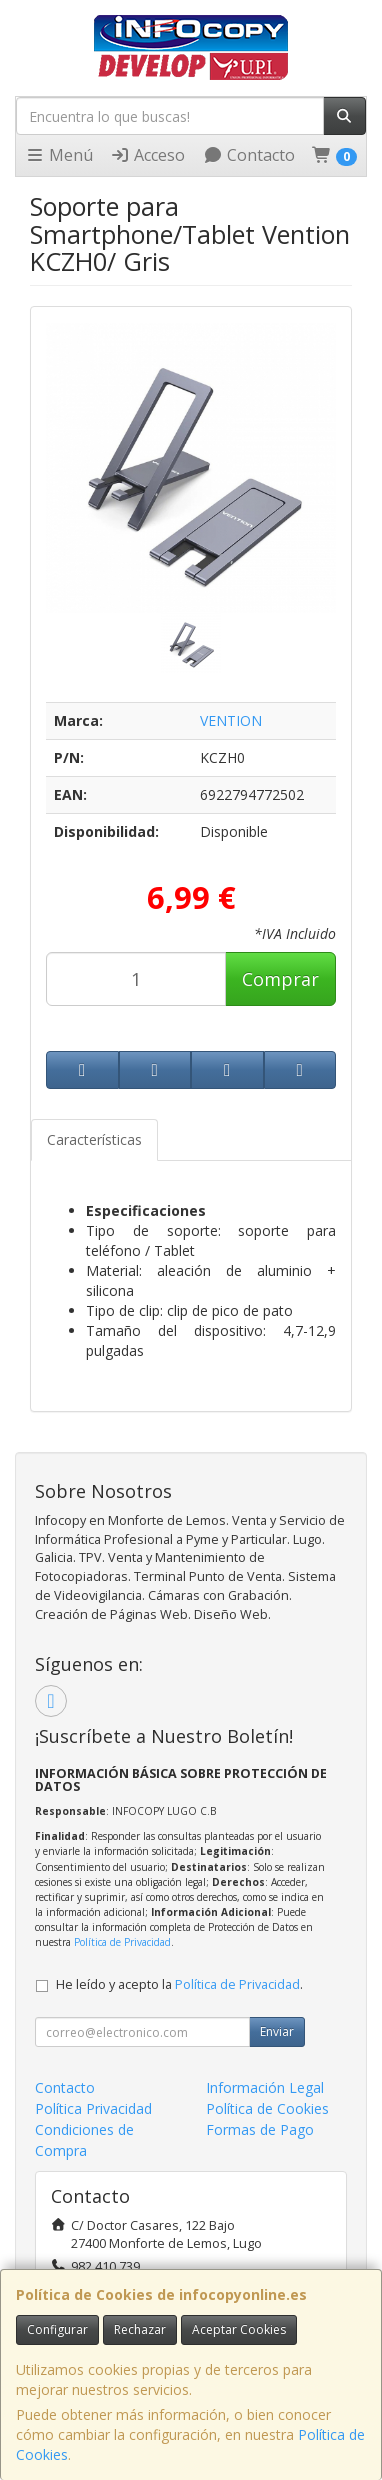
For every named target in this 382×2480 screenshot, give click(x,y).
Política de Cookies (267, 2108)
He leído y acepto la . (179, 1984)
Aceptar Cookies (239, 2329)
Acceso (147, 155)
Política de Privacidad (122, 1942)
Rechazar (140, 2329)
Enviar (277, 2031)
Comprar (280, 979)
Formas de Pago (260, 2129)
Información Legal (265, 2087)
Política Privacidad (93, 2108)
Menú (59, 155)
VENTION (231, 720)
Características (94, 1139)
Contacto (249, 155)
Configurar (57, 2329)
